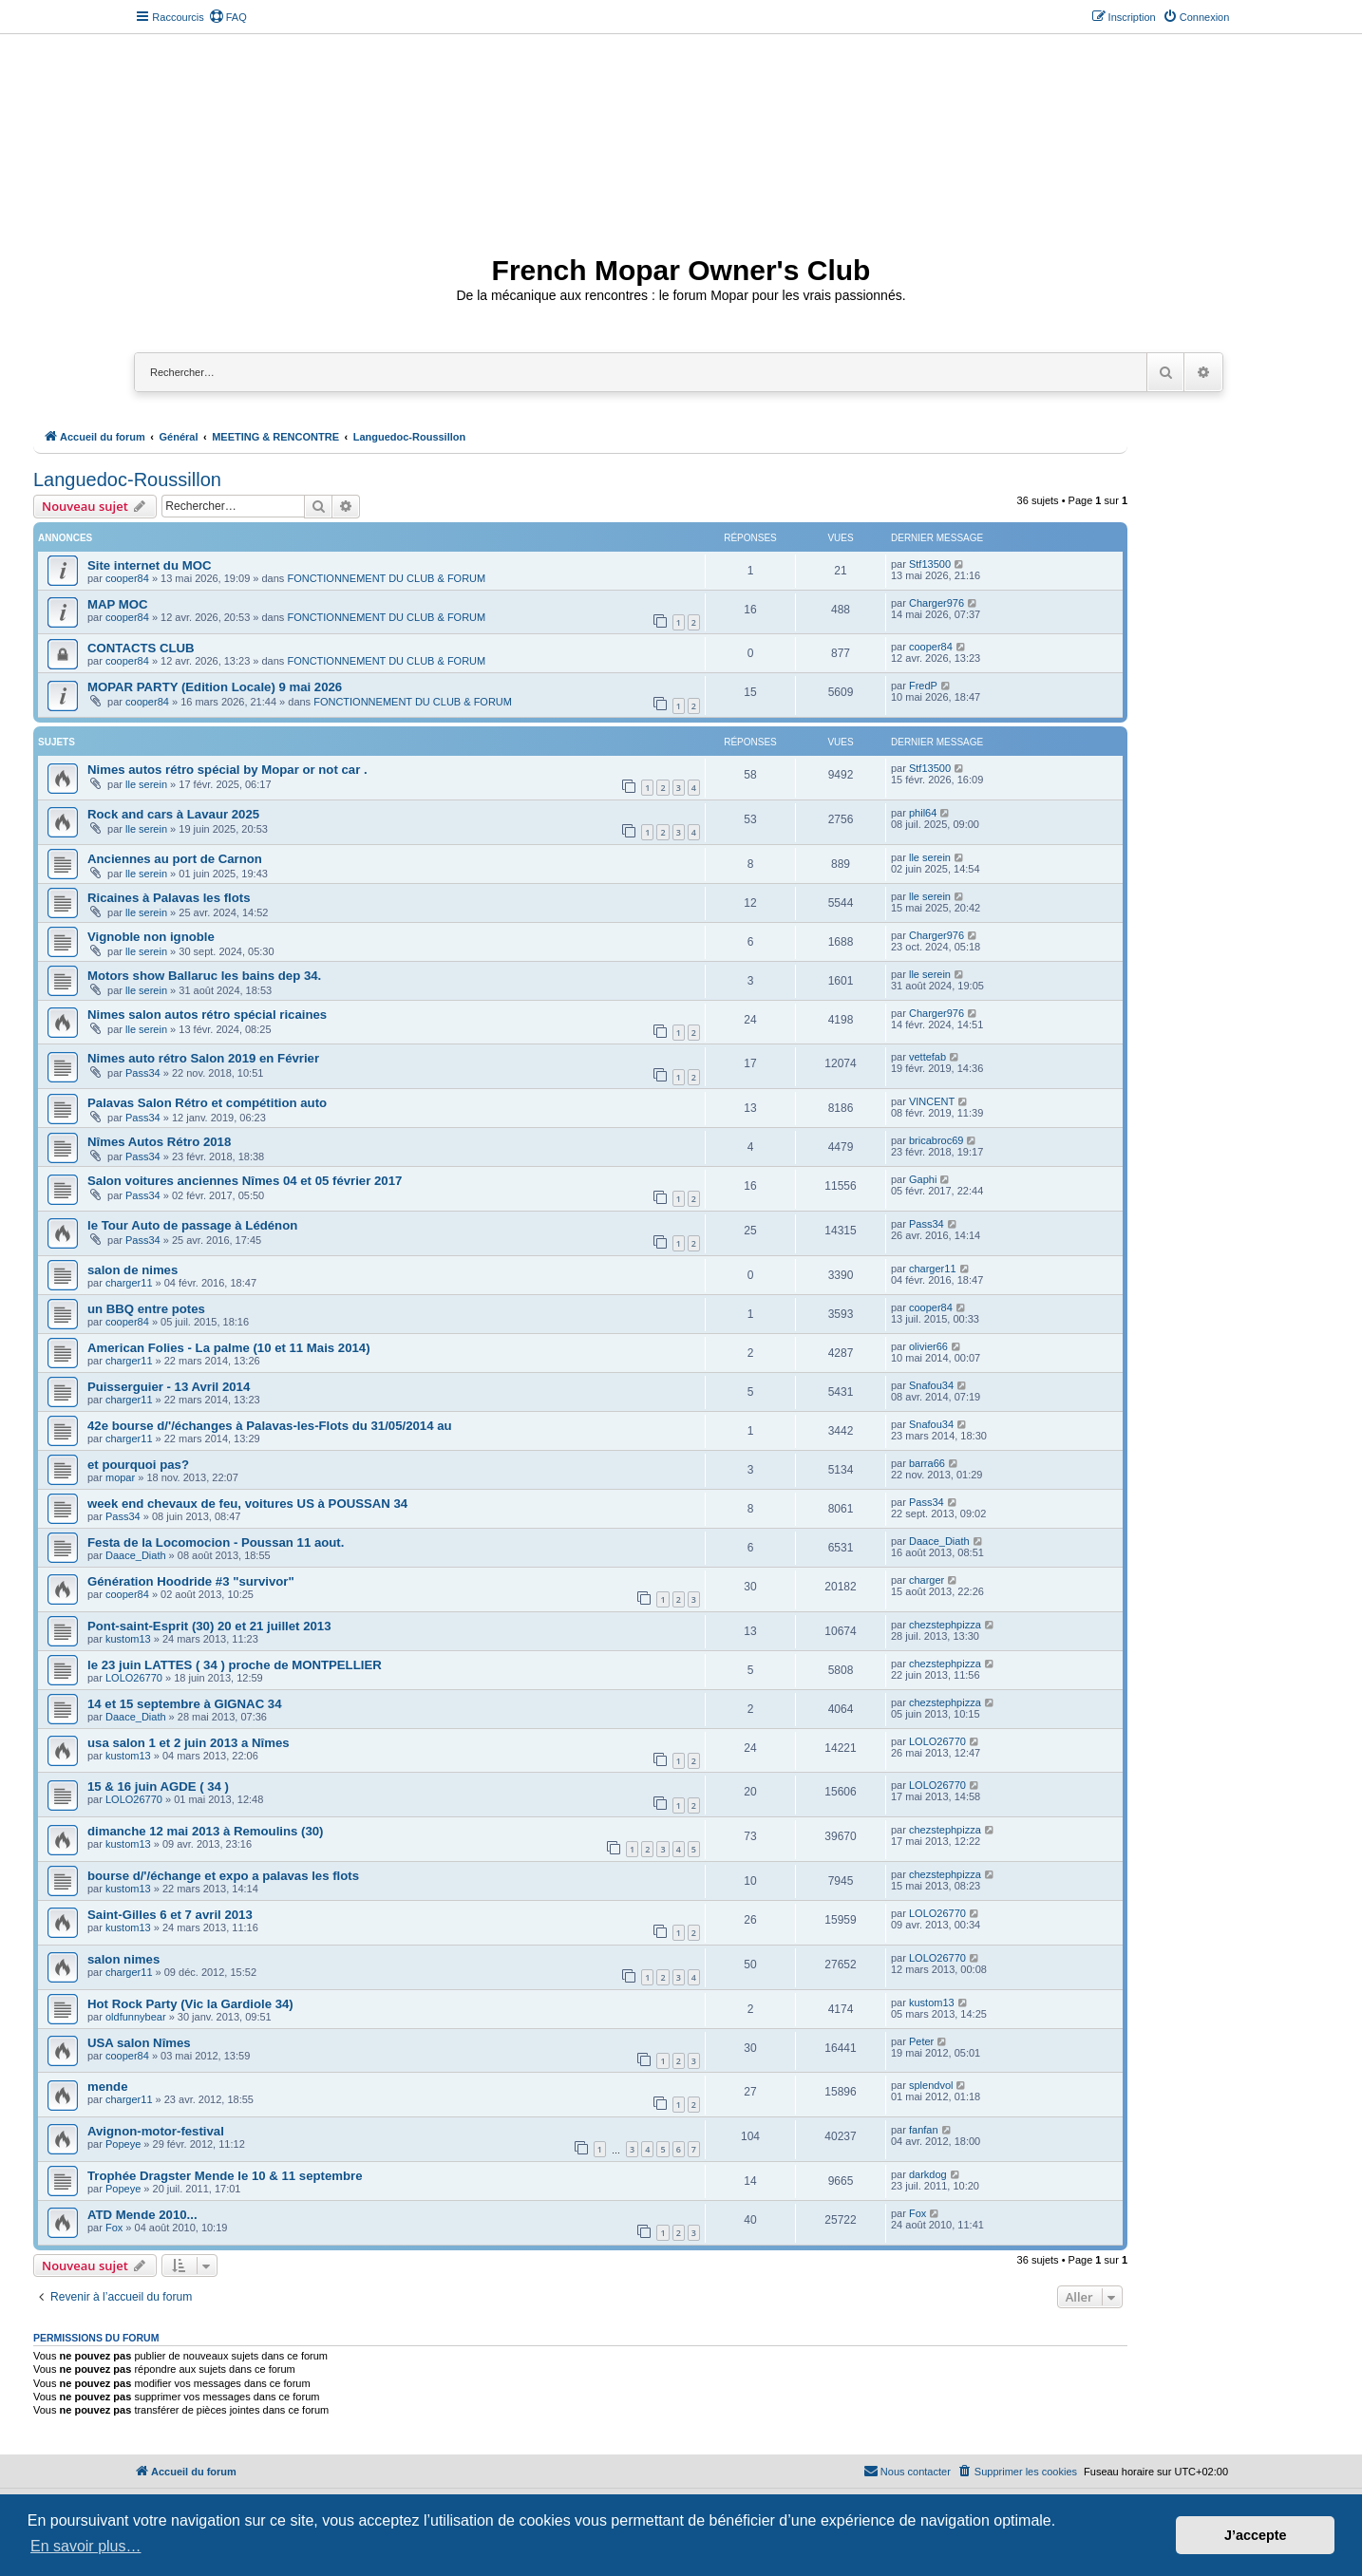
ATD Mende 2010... (142, 2215)
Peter (921, 2041)
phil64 (922, 812)
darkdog (928, 2174)
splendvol (931, 2085)
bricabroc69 (936, 1140)
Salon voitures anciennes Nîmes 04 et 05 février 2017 (244, 1181)
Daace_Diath (135, 1555)
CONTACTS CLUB (141, 648)
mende (107, 2086)
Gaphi (922, 1179)
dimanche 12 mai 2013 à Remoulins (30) (205, 1831)
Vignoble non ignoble (151, 937)
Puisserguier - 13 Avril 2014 (168, 1387)
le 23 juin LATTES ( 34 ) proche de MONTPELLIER (234, 1665)
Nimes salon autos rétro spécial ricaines (207, 1014)
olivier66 (928, 1346)
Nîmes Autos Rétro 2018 (159, 1142)
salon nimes (123, 1959)
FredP (923, 685)
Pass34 (143, 1073)
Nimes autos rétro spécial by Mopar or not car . (227, 769)
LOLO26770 (133, 1677)
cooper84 (127, 578)
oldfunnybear (135, 2016)
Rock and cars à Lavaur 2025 (173, 814)
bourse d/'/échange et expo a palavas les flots (223, 1876)
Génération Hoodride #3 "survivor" (190, 1581)
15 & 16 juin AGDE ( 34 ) (158, 1786)
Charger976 (936, 603)
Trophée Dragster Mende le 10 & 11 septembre (225, 2176)
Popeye (123, 2144)
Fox (114, 2227)
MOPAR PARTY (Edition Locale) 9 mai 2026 (214, 687)
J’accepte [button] (1255, 2535)
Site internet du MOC (149, 565)
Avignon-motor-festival (155, 2131)
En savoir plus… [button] (86, 2546)
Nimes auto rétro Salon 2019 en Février (203, 1058)
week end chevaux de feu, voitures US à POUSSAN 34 (247, 1503)
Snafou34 (931, 1385)
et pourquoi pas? (138, 1464)
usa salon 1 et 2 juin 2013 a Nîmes (188, 1743)
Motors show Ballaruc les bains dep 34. (204, 975)
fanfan (923, 2129)
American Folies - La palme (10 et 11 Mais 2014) (228, 1348)
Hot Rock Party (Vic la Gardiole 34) (190, 2004)
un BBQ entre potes (146, 1309)
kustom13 (128, 1639)
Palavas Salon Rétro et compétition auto (207, 1103)
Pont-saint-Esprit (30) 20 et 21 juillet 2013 (209, 1626)
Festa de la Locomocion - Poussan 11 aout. (215, 1542)
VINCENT (932, 1101)
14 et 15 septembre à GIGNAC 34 (184, 1704)
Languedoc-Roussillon (127, 479)
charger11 (129, 1282)
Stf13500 (930, 564)
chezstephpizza (945, 1624)
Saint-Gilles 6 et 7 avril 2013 (170, 1915)
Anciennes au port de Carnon (174, 859)
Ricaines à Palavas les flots (169, 898)
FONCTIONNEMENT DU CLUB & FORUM (386, 578)
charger (926, 1580)
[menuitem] (228, 17)
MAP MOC (117, 604)
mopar (120, 1477)
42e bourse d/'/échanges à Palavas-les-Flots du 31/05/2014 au (269, 1426)
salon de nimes (132, 1270)
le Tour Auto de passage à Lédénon (192, 1225)
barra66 (927, 1463)
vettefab (927, 1056)
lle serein (146, 784)
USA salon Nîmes (139, 2043)
